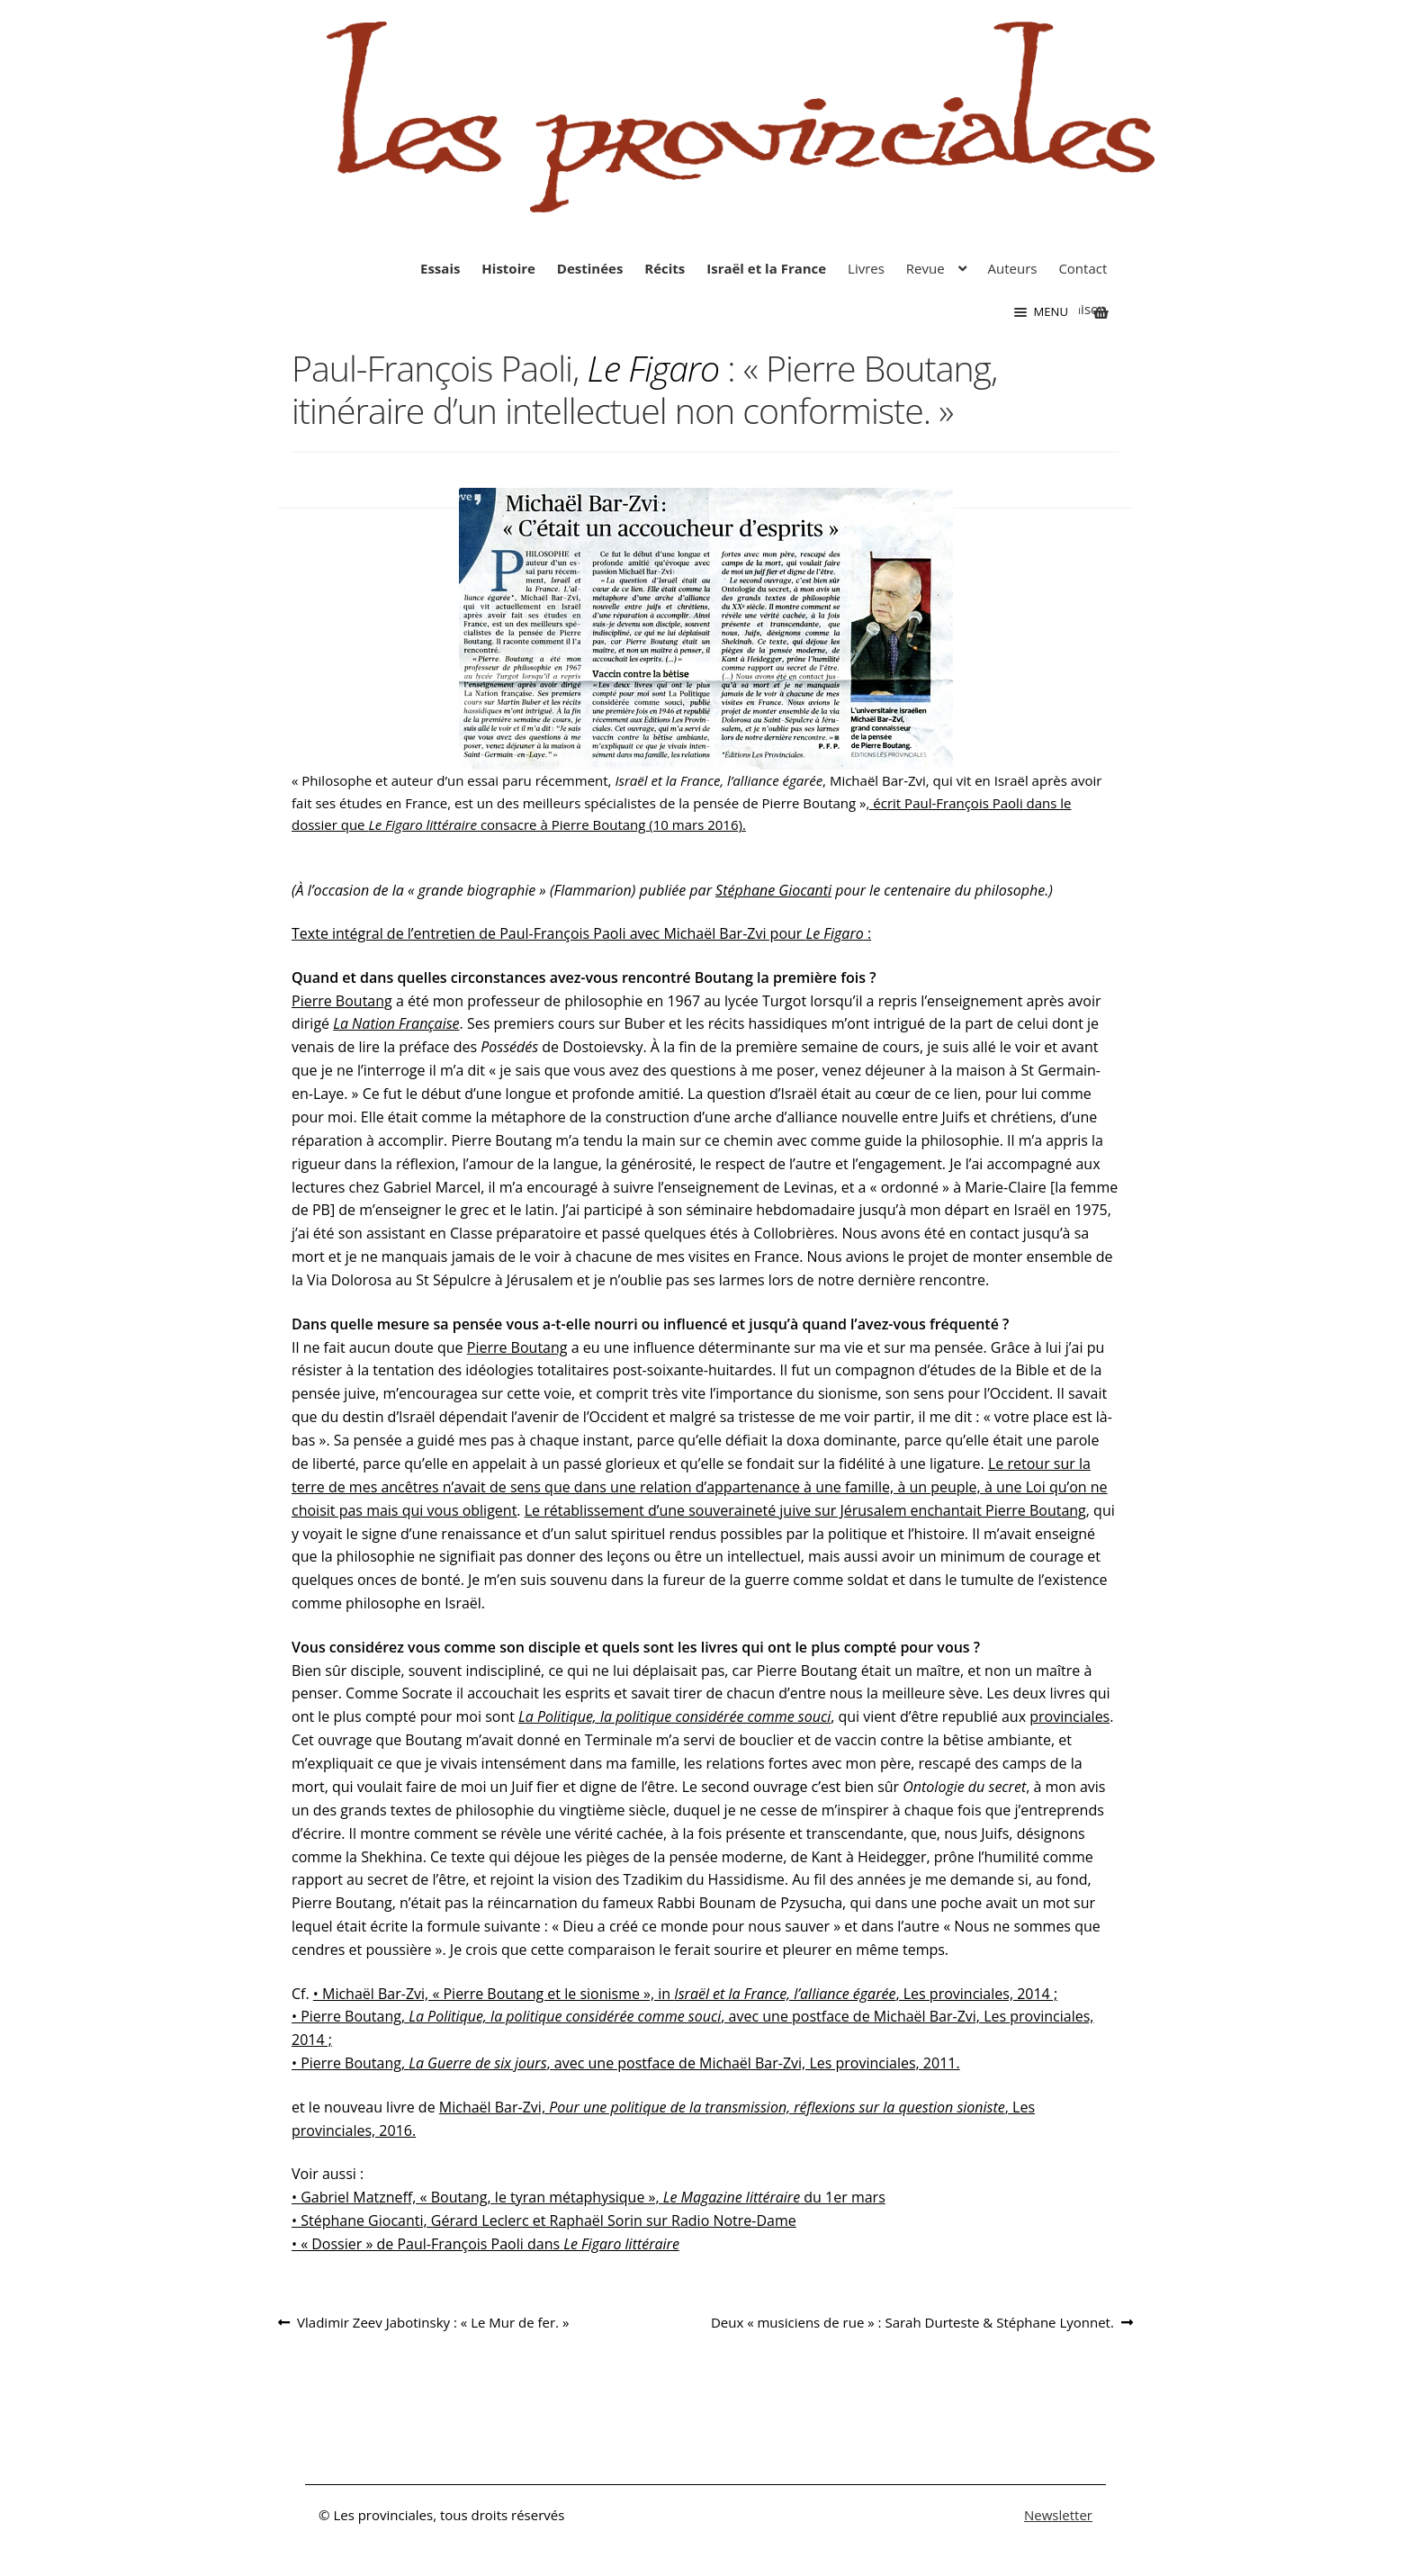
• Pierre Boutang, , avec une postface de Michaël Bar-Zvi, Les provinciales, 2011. (626, 2063)
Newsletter (1058, 2515)
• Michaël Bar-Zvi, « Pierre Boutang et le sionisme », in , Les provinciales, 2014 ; (685, 1994)
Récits (664, 268)
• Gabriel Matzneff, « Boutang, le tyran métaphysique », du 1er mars (588, 2197)
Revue (925, 268)
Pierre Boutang (342, 1001)
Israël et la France (766, 268)
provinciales (1069, 1716)
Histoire (508, 268)
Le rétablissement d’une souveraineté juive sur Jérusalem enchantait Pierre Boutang (805, 1510)
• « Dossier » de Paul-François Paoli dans (485, 2244)
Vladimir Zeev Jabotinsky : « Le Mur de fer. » (432, 2322)
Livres (866, 268)
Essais (440, 268)
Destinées (590, 268)
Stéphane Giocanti (773, 890)
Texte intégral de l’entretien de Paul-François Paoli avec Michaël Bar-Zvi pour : (581, 933)
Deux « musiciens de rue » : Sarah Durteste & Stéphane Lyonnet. (912, 2322)
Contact (1082, 268)
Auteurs (1013, 268)
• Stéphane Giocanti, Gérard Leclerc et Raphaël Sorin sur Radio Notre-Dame (544, 2220)
